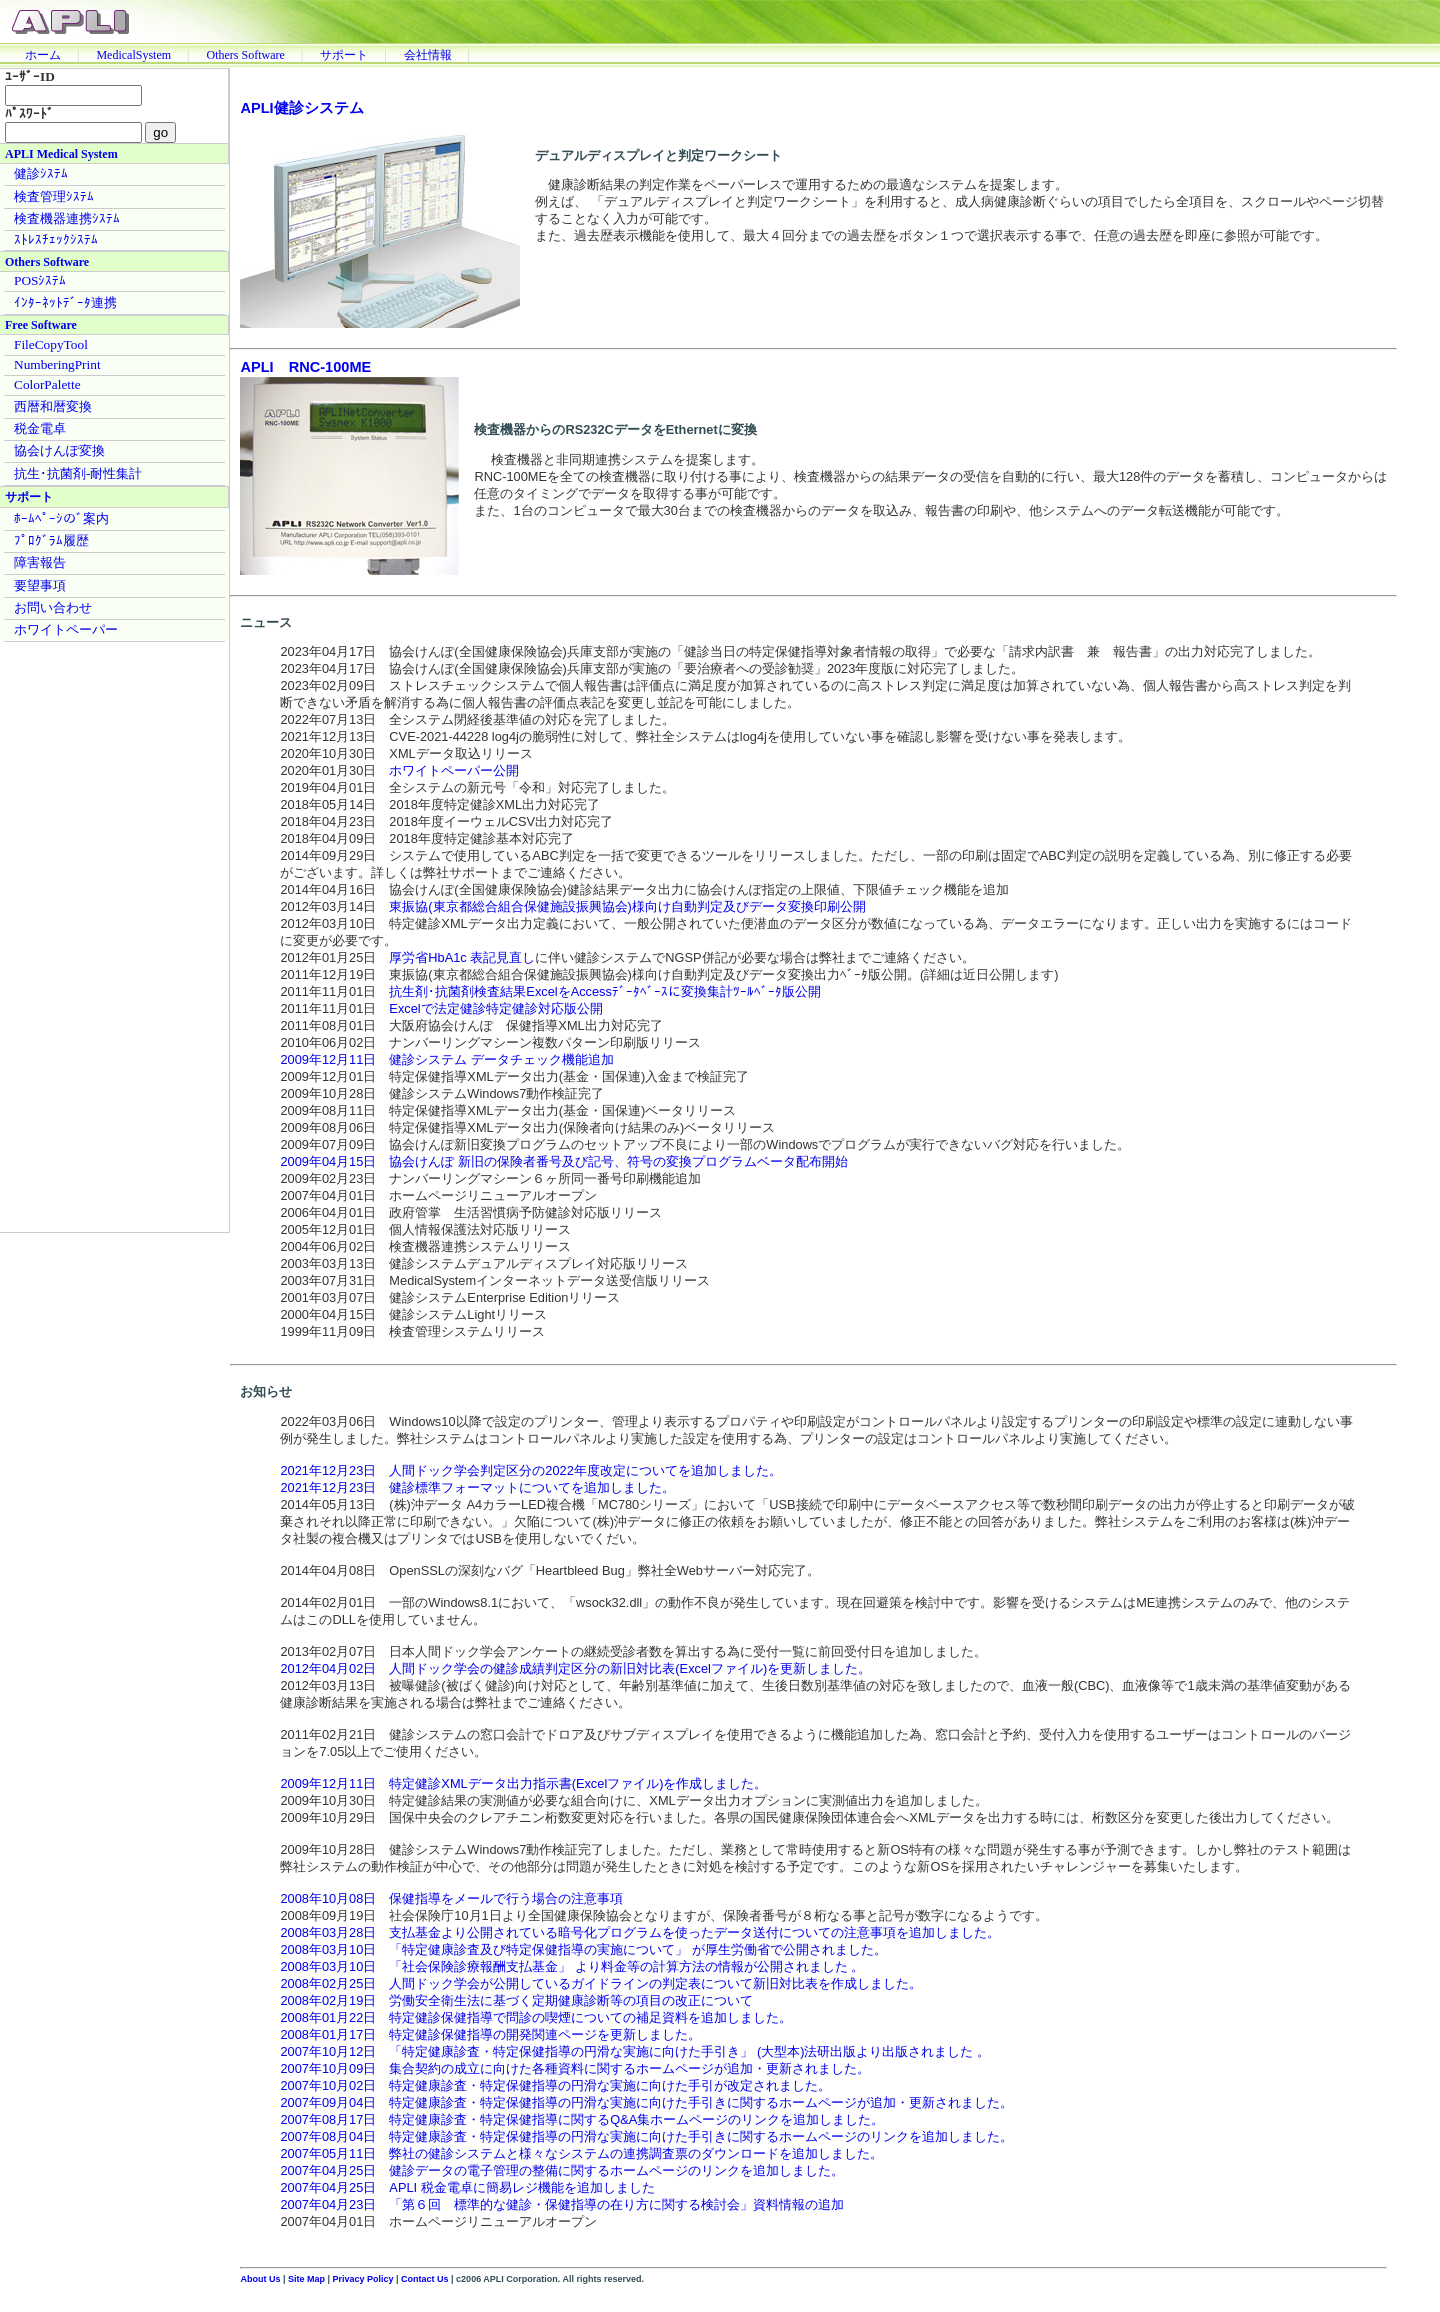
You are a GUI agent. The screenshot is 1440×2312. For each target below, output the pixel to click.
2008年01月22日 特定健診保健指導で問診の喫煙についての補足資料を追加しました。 (536, 2017)
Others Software (245, 55)
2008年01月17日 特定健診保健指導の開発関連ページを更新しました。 (490, 2034)
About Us (260, 2279)
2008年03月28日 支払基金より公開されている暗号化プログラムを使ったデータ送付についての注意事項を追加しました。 (640, 1932)
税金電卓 (40, 428)
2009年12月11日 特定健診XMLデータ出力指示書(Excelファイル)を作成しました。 (523, 1783)
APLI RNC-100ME (305, 367)
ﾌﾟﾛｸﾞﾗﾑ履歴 (51, 540)
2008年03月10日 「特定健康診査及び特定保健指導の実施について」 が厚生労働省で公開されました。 (583, 1949)
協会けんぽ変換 (59, 450)
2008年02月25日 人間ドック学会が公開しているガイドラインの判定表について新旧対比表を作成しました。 (601, 1983)
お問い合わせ (53, 607)
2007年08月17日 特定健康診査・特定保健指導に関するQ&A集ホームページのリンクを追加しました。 (582, 2119)
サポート (344, 55)
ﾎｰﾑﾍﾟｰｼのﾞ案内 (61, 518)
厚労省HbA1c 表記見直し (462, 957)
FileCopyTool (51, 344)
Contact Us (425, 2279)
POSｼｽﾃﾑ (40, 280)
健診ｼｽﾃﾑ (41, 173)
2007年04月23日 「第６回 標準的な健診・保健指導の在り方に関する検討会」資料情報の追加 (562, 2204)
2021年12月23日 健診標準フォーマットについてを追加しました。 (477, 1487)
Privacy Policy (363, 2279)
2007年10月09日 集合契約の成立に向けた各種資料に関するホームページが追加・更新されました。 (575, 2068)
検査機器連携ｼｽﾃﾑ (67, 218)
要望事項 (40, 585)
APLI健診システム (301, 108)
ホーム (43, 55)
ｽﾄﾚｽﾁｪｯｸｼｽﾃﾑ (56, 239)
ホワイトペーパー (66, 629)
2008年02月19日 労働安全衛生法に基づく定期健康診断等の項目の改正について (516, 2000)
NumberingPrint (57, 364)
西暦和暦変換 (53, 406)
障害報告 (40, 562)
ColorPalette (47, 384)
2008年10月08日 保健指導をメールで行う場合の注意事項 (451, 1898)
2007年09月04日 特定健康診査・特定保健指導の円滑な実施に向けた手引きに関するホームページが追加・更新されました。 (646, 2102)
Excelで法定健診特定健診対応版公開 (495, 1008)
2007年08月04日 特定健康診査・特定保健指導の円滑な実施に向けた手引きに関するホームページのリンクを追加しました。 (646, 2136)
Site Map (306, 2279)
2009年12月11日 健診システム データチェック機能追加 (447, 1059)
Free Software (41, 325)
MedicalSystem (133, 55)
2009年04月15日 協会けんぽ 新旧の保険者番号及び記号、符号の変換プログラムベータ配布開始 (564, 1161)
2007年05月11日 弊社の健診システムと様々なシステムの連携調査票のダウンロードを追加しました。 (581, 2153)
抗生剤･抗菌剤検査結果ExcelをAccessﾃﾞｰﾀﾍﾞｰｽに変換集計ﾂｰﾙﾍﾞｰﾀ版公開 (605, 991)
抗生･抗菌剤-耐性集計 (78, 473)
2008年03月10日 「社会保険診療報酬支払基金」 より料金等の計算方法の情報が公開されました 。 (572, 1966)
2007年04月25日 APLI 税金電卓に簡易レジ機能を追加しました (467, 2187)
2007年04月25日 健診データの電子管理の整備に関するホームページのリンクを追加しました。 (562, 2170)
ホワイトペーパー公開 (454, 770)
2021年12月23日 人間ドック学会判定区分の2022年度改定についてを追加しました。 (530, 1470)
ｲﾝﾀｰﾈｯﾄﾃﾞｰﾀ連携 (65, 302)
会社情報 (428, 55)
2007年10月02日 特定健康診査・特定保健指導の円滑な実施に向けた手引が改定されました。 (555, 2085)
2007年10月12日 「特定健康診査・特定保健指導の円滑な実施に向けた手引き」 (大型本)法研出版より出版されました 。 (635, 2051)
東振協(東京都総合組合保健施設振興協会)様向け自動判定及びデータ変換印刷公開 (627, 906)
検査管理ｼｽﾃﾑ (54, 196)
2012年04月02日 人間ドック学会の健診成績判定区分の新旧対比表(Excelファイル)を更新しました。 (575, 1668)
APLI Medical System (61, 154)
